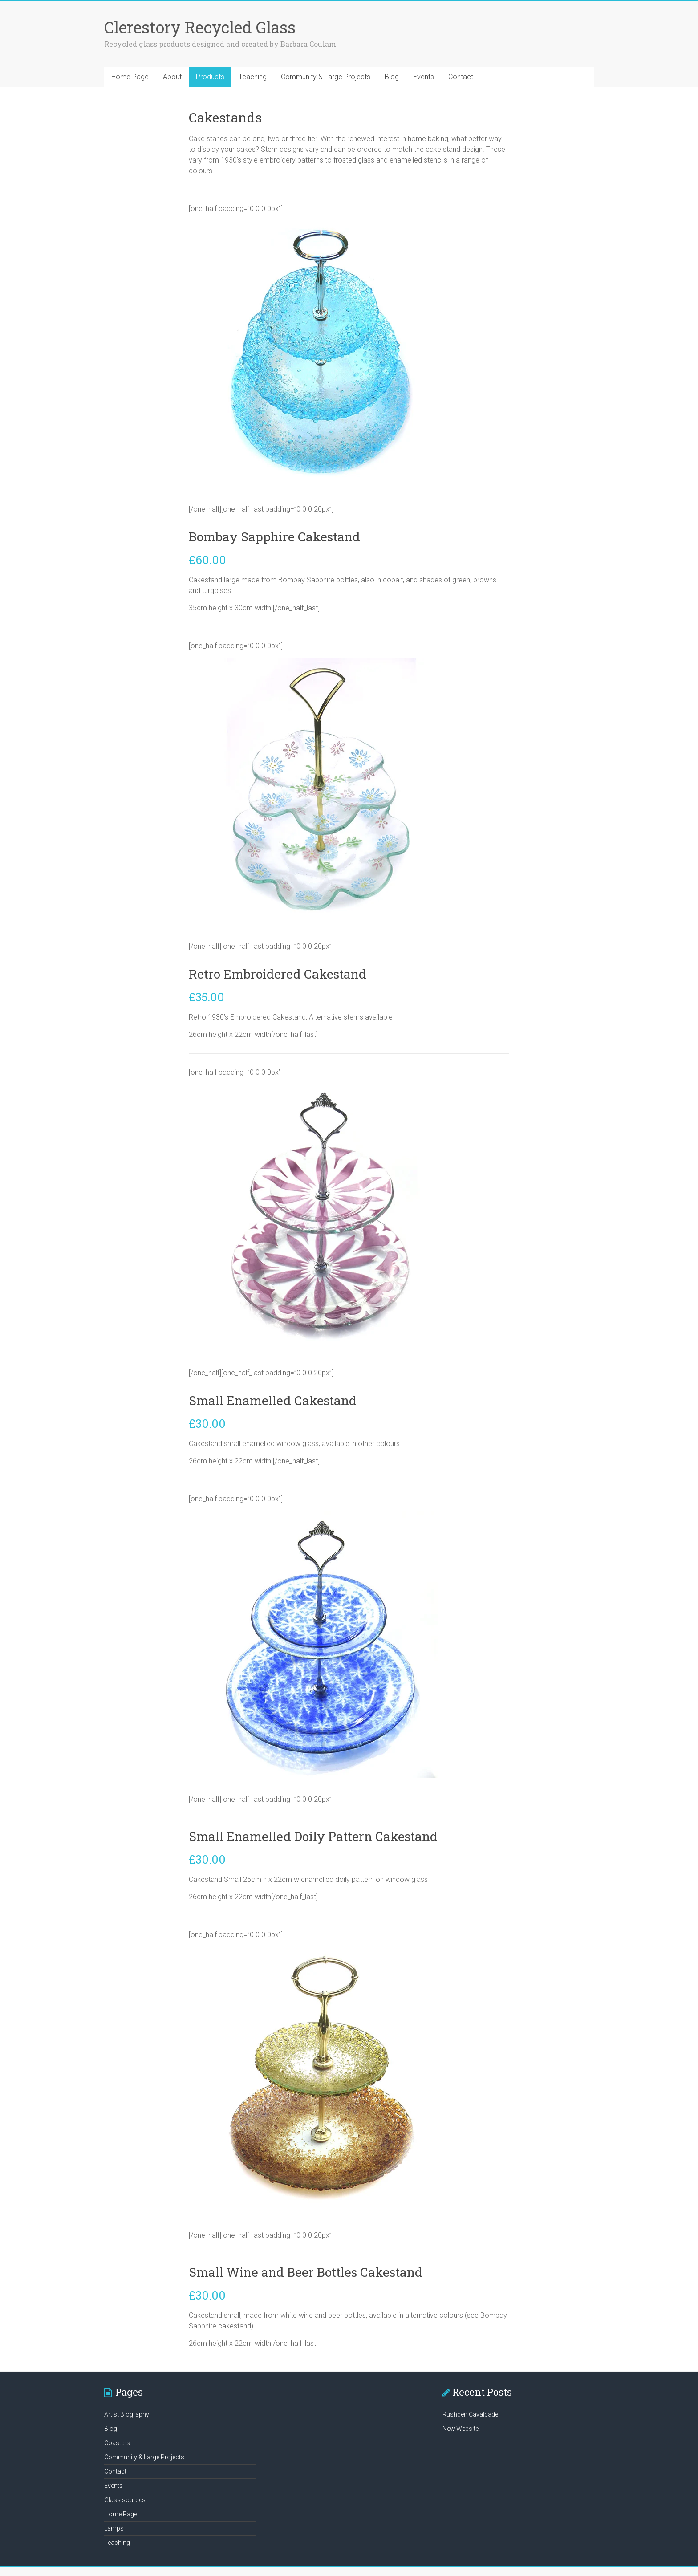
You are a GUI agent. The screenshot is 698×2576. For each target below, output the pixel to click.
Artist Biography (126, 2414)
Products (210, 77)
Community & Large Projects (325, 77)
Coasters (117, 2442)
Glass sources (125, 2499)
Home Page (130, 77)
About (172, 77)
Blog (392, 77)
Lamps (114, 2528)
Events (423, 77)
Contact (460, 77)
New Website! (461, 2428)
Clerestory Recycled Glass (200, 27)
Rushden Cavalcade (470, 2414)
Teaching (253, 77)
